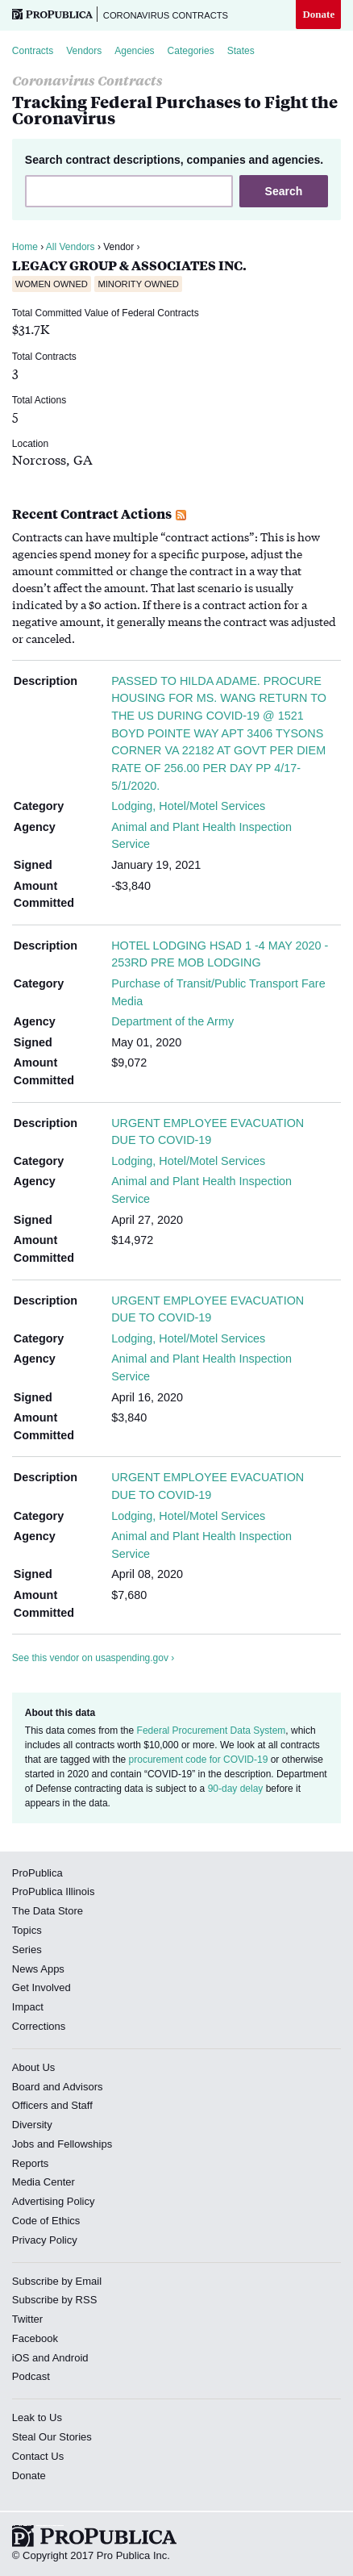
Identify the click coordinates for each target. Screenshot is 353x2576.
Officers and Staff (52, 2105)
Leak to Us (37, 2417)
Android (70, 2358)
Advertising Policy (53, 2201)
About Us (33, 2067)
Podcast (31, 2376)
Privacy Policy (44, 2240)
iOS (21, 2358)
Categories (191, 50)
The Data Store (47, 1911)
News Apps (38, 1969)
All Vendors (70, 247)
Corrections (38, 2026)
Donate (318, 14)
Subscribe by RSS (55, 2300)
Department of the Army (172, 1021)
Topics (27, 1930)
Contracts (32, 50)
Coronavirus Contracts (165, 15)
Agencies (134, 50)
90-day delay (236, 1788)
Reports (30, 2163)
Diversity (32, 2125)
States (241, 50)
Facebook (35, 2338)
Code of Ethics (46, 2221)
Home (25, 247)
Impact (28, 2007)
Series (27, 1949)
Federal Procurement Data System (211, 1730)
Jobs (23, 2144)
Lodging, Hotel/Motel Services (188, 806)
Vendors (84, 50)
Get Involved (41, 1987)
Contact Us (38, 2456)
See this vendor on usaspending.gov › (93, 1658)
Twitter (27, 2319)
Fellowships (84, 2144)
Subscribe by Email (57, 2281)
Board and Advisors (57, 2087)
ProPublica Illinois (53, 1891)
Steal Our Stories (52, 2437)
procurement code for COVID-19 (198, 1759)
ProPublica (37, 1873)
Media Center (43, 2182)
